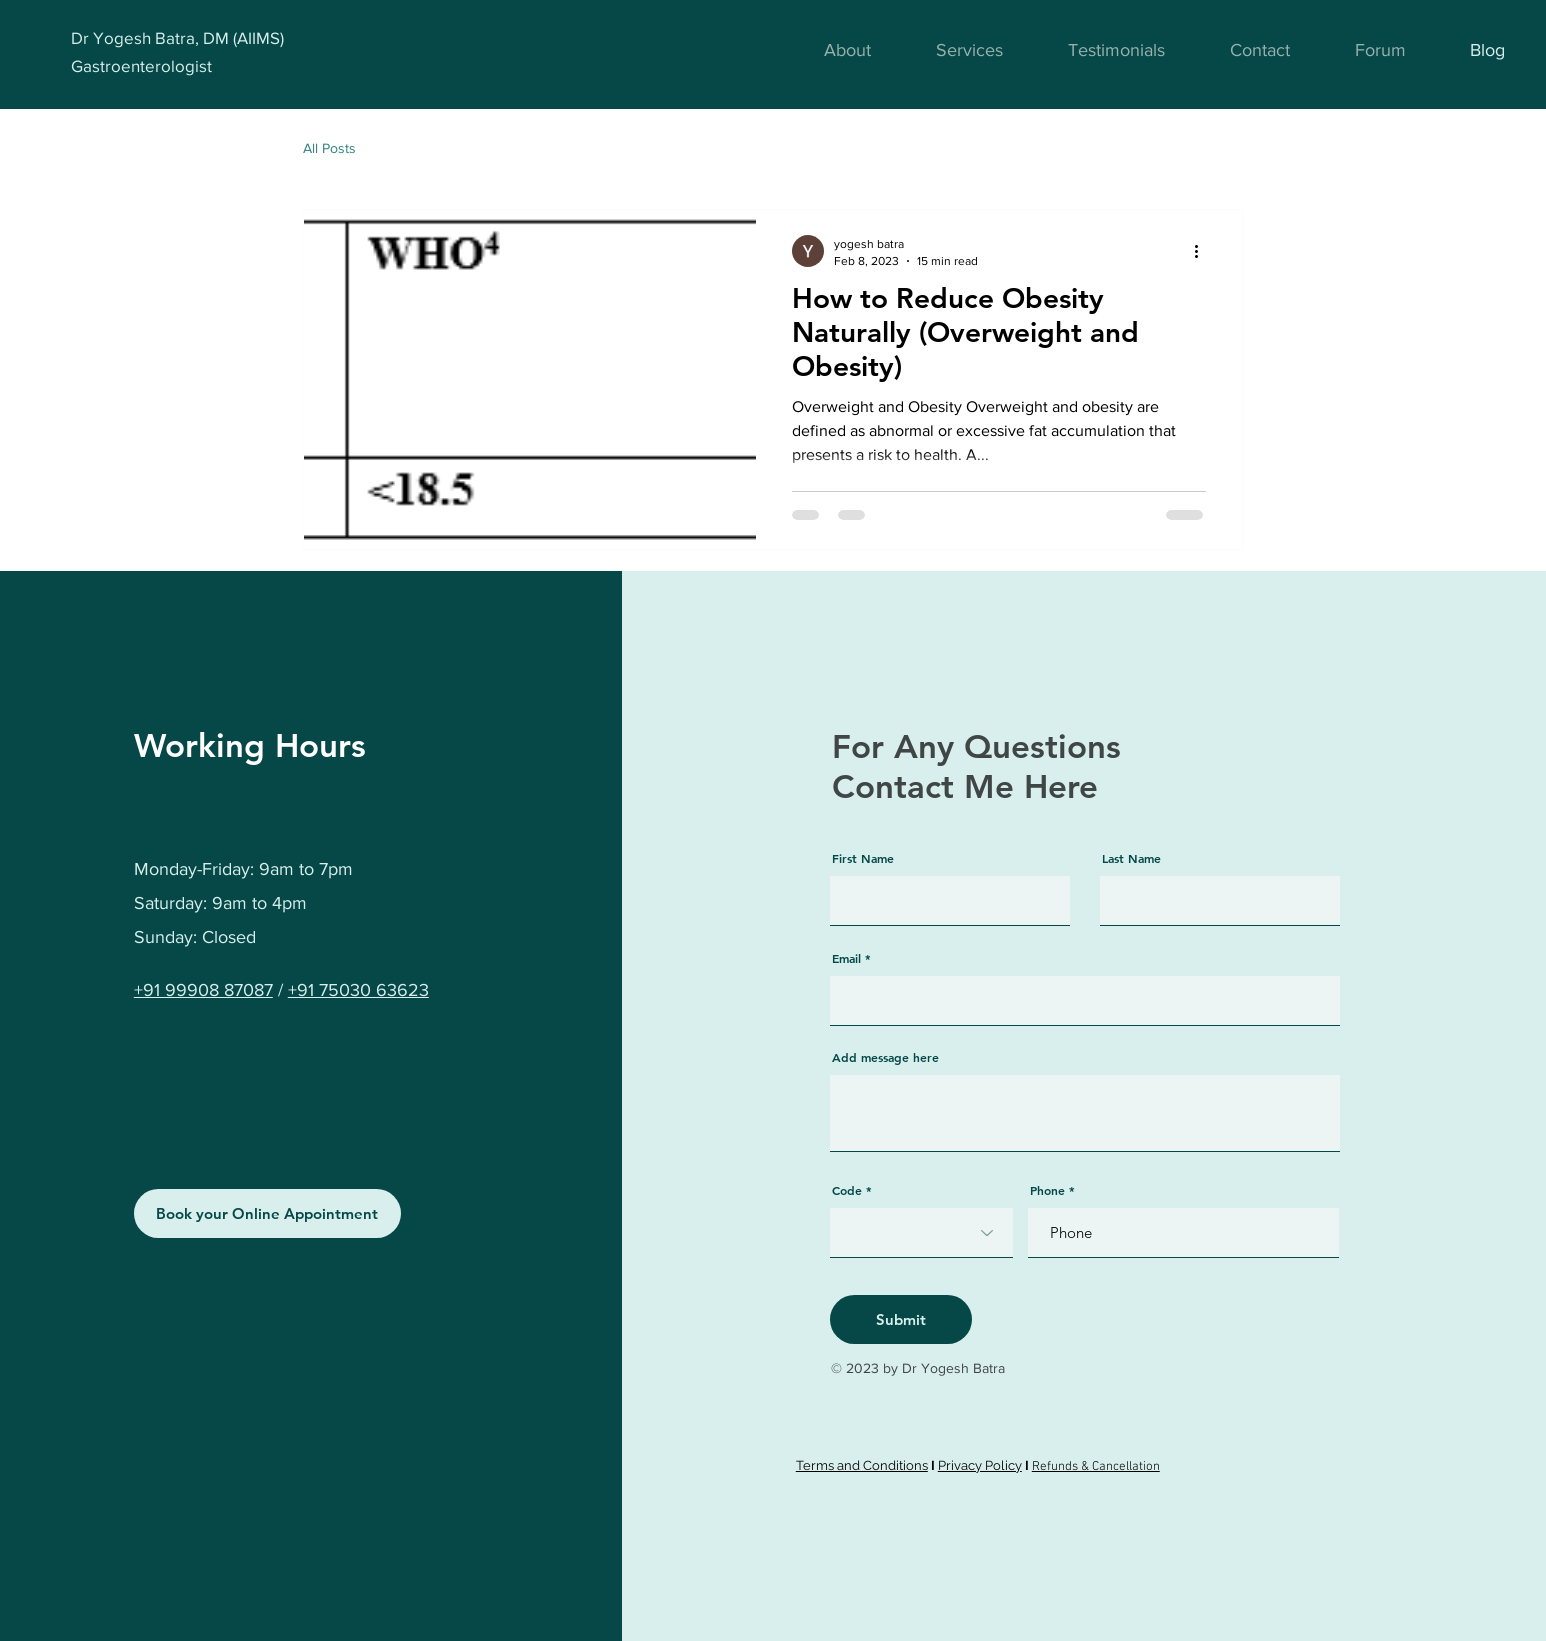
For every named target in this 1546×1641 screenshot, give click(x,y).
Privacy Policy (980, 1465)
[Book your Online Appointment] (267, 1213)
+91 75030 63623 (358, 990)
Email (846, 958)
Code (847, 1190)
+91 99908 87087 (203, 990)
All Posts (329, 148)
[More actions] (1203, 251)
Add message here (885, 1057)
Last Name (1131, 858)
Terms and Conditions (862, 1465)
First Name (863, 858)
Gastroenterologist (141, 65)
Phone (1047, 1190)
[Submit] (901, 1319)
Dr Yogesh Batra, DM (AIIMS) (177, 37)
